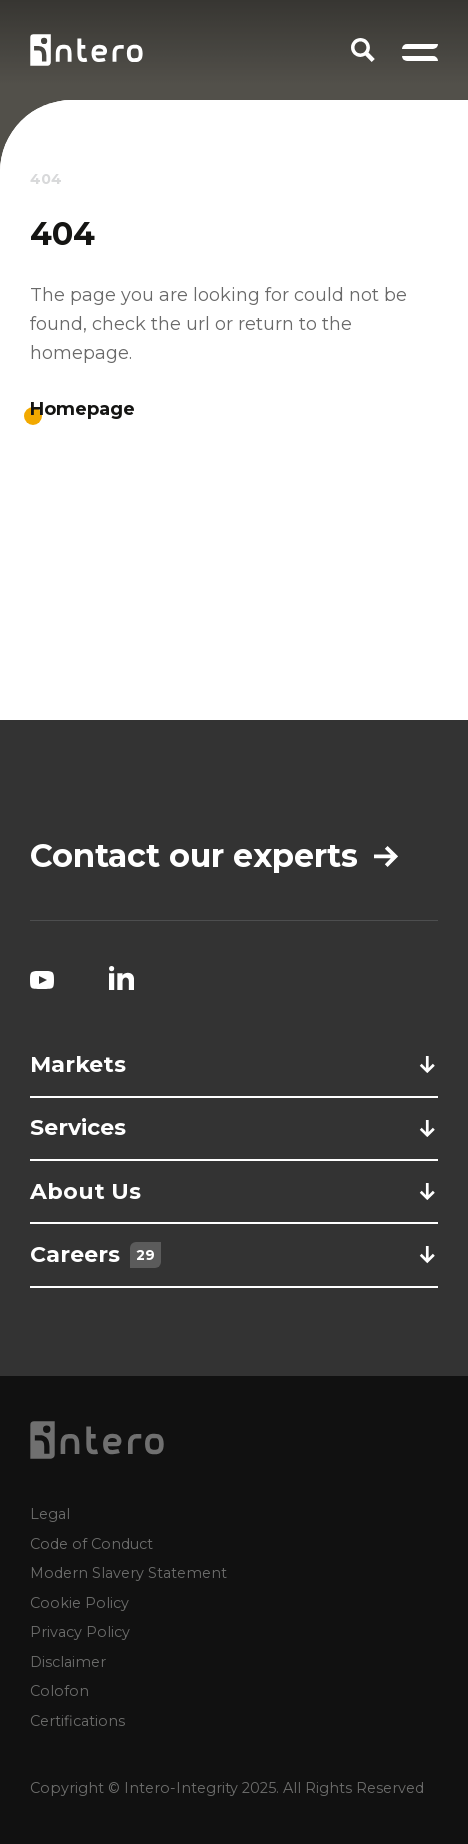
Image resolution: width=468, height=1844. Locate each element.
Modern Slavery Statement (128, 1573)
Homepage (82, 409)
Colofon (59, 1691)
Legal (50, 1514)
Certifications (77, 1720)
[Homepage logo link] (86, 50)
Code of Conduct (91, 1543)
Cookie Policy (79, 1602)
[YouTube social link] (42, 978)
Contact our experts (214, 855)
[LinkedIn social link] (121, 978)
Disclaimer (68, 1661)
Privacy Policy (80, 1632)
